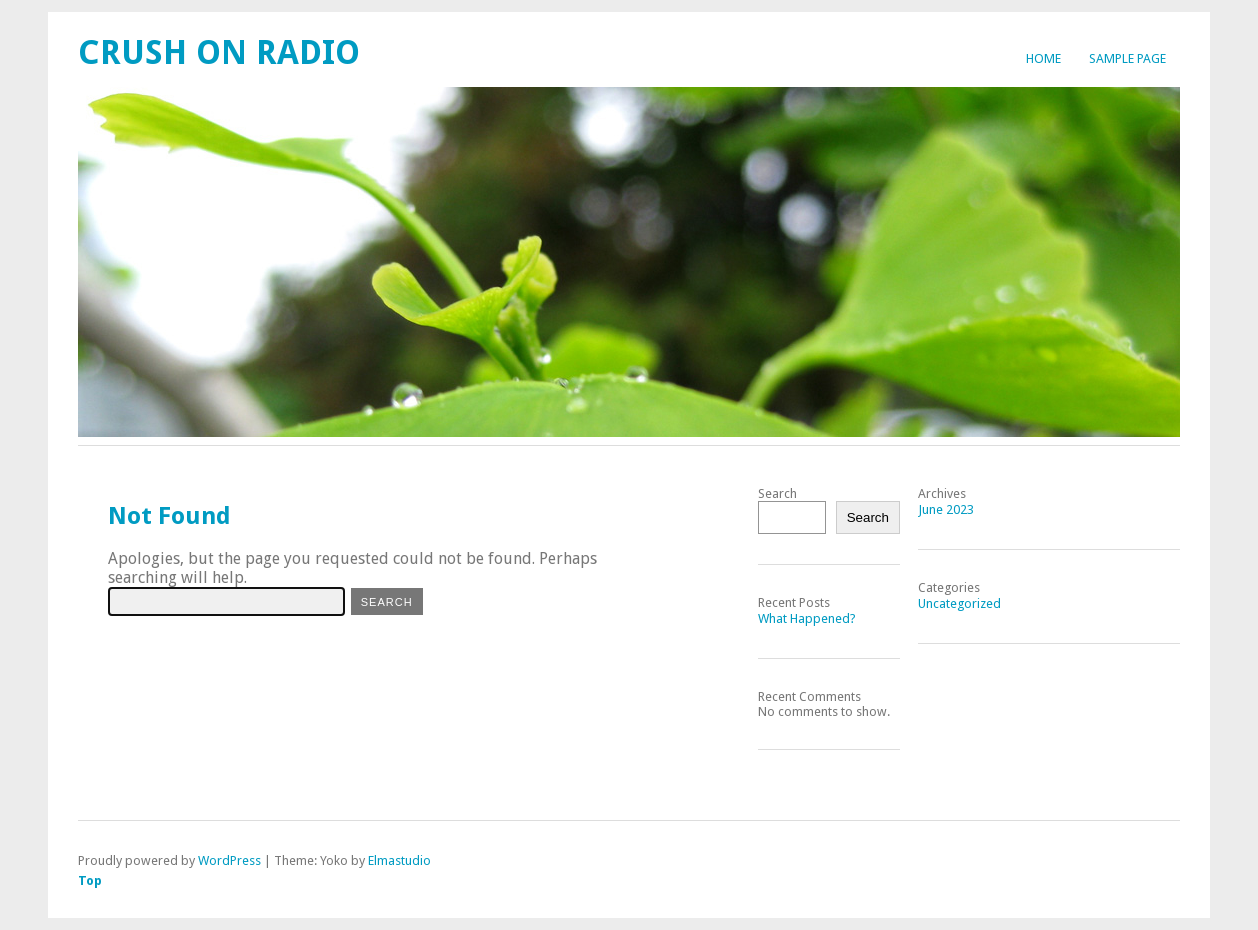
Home (1043, 58)
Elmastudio (399, 860)
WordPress (229, 860)
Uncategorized (959, 603)
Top (90, 880)
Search (777, 493)
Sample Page (1127, 58)
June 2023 (946, 509)
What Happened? (807, 618)
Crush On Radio (219, 52)
